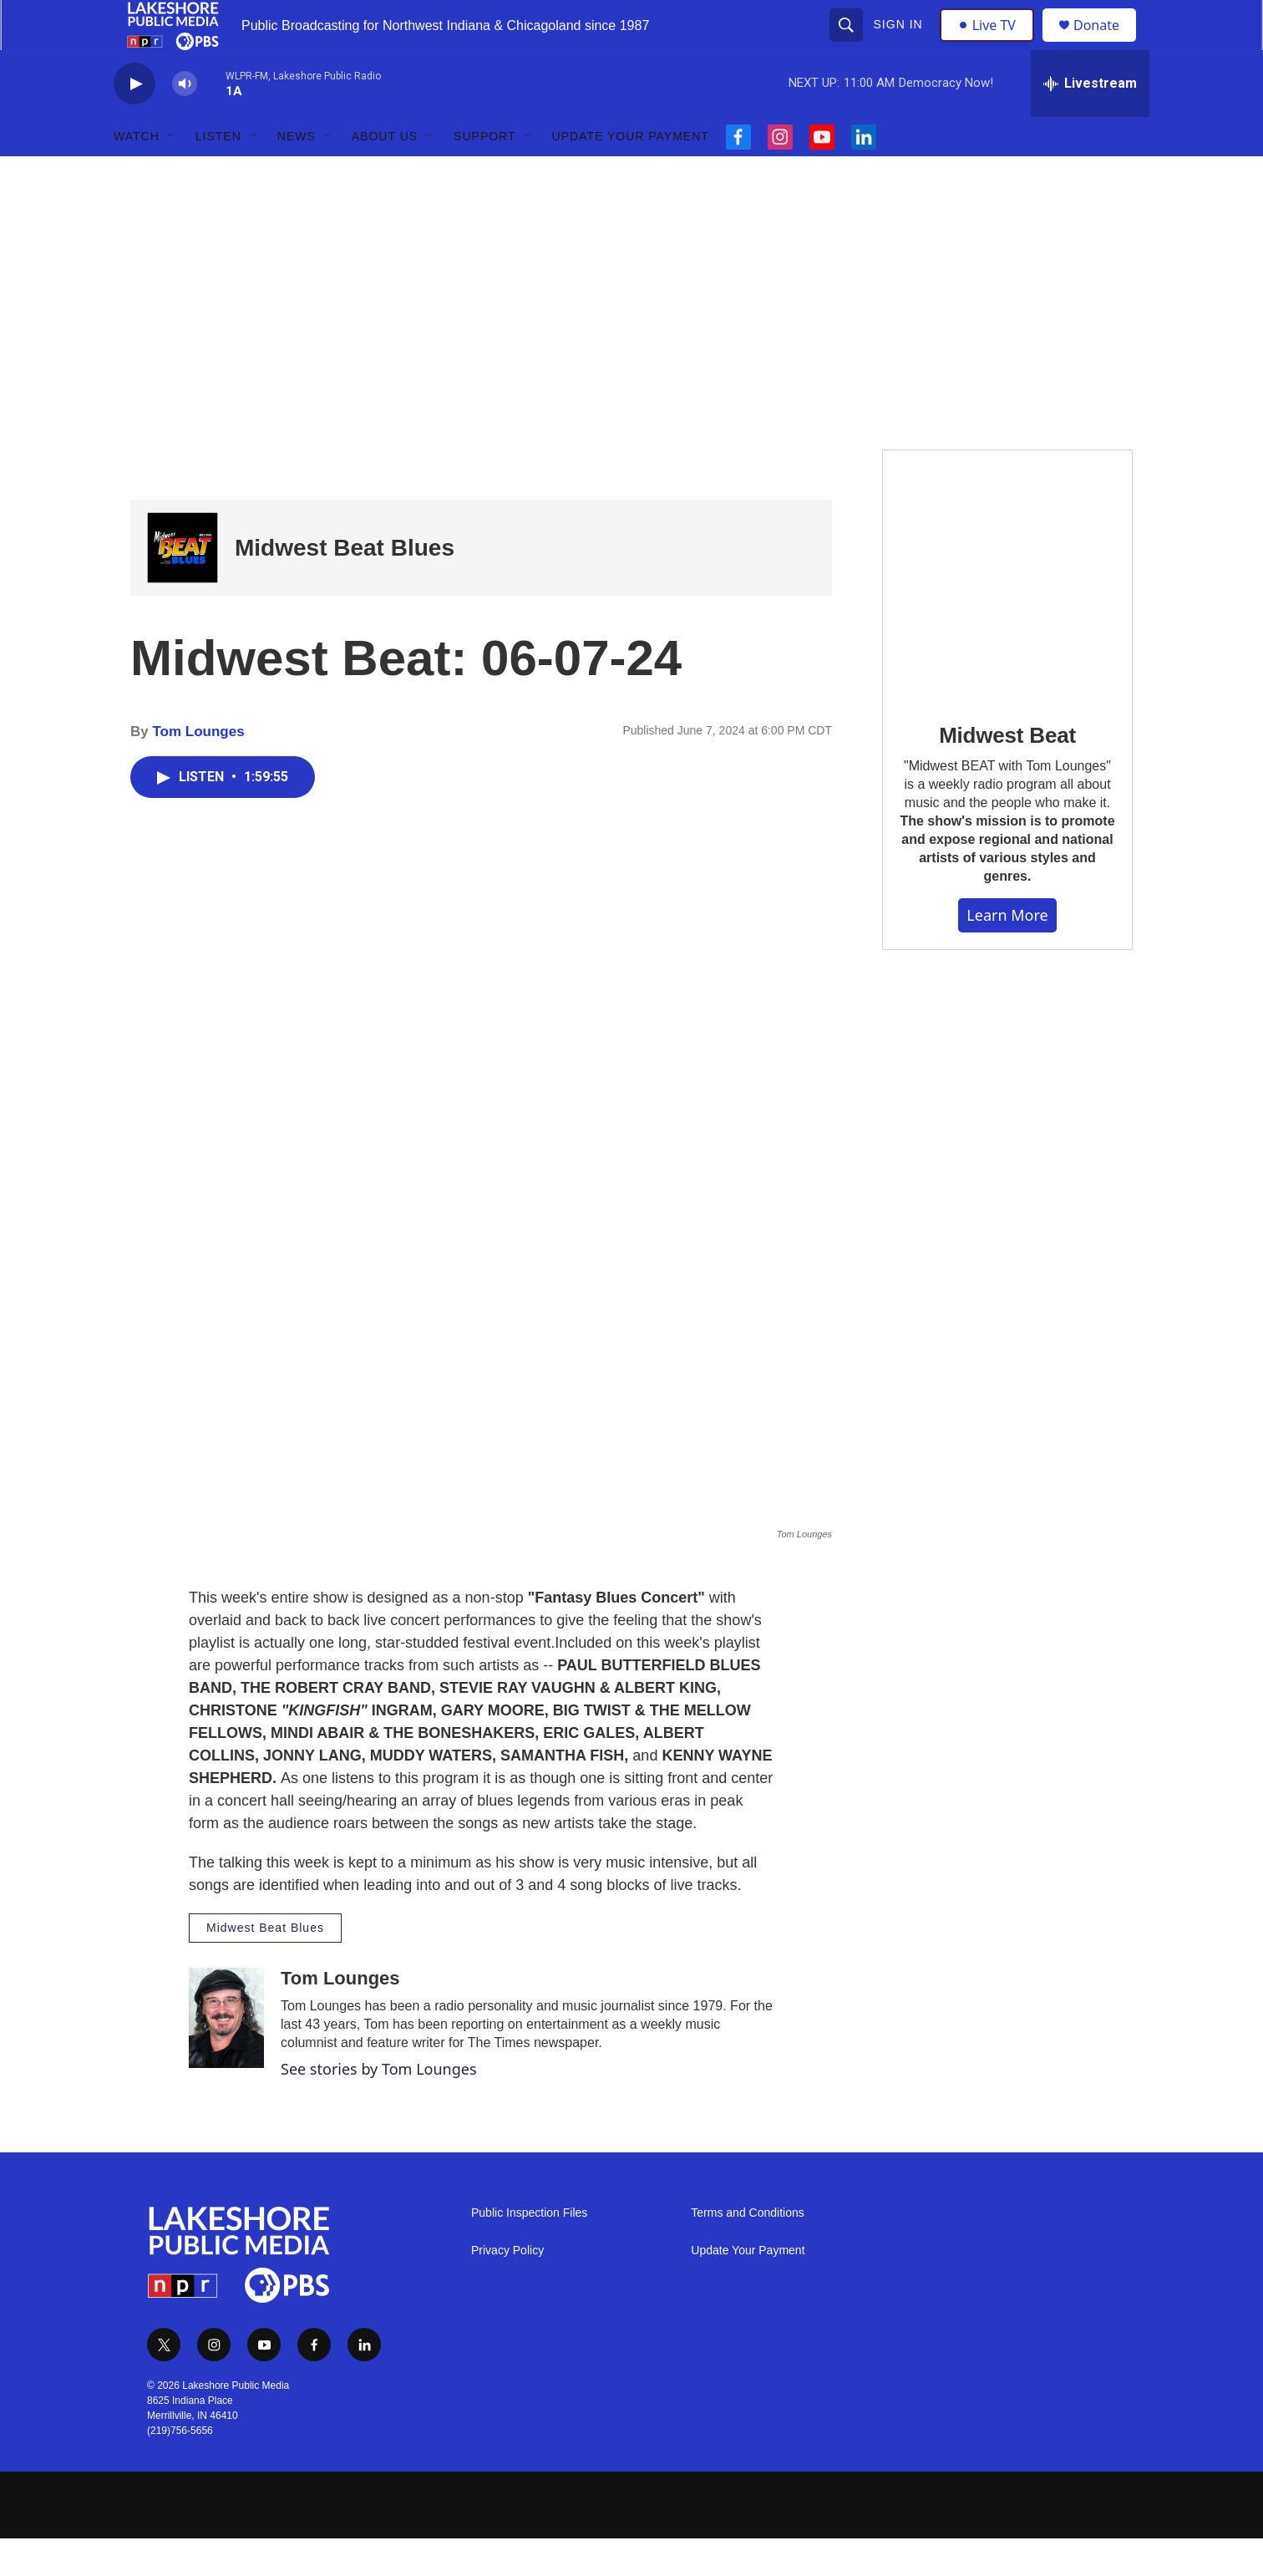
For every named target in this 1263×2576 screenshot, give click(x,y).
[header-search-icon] (848, 43)
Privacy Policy (507, 2288)
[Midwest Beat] (1007, 612)
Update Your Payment (630, 173)
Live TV (991, 43)
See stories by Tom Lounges (379, 2106)
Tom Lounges (198, 769)
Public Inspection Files (529, 2250)
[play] (134, 121)
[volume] (184, 121)
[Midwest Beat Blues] (182, 585)
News (296, 173)
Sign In (900, 43)
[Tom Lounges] (226, 2055)
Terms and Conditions (747, 2250)
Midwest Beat (1007, 772)
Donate (1107, 44)
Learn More (1006, 953)
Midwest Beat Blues (344, 585)
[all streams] (1090, 121)
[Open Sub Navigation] (172, 173)
